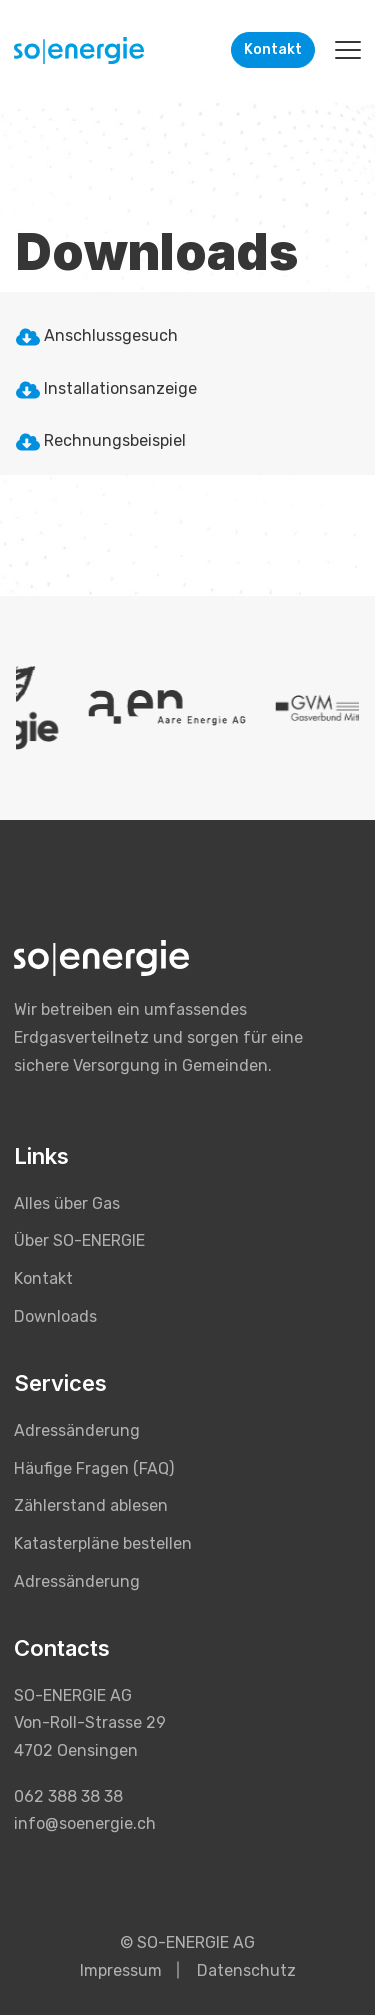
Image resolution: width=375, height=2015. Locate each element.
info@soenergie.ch (85, 1823)
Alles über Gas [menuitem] (67, 1203)
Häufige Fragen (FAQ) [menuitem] (94, 1468)
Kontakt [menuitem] (43, 1278)
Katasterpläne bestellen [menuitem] (103, 1543)
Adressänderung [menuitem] (77, 1430)
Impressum (121, 1970)
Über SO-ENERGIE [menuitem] (79, 1240)
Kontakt (273, 49)
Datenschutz (246, 1970)
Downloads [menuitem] (55, 1316)
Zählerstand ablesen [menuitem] (91, 1505)
